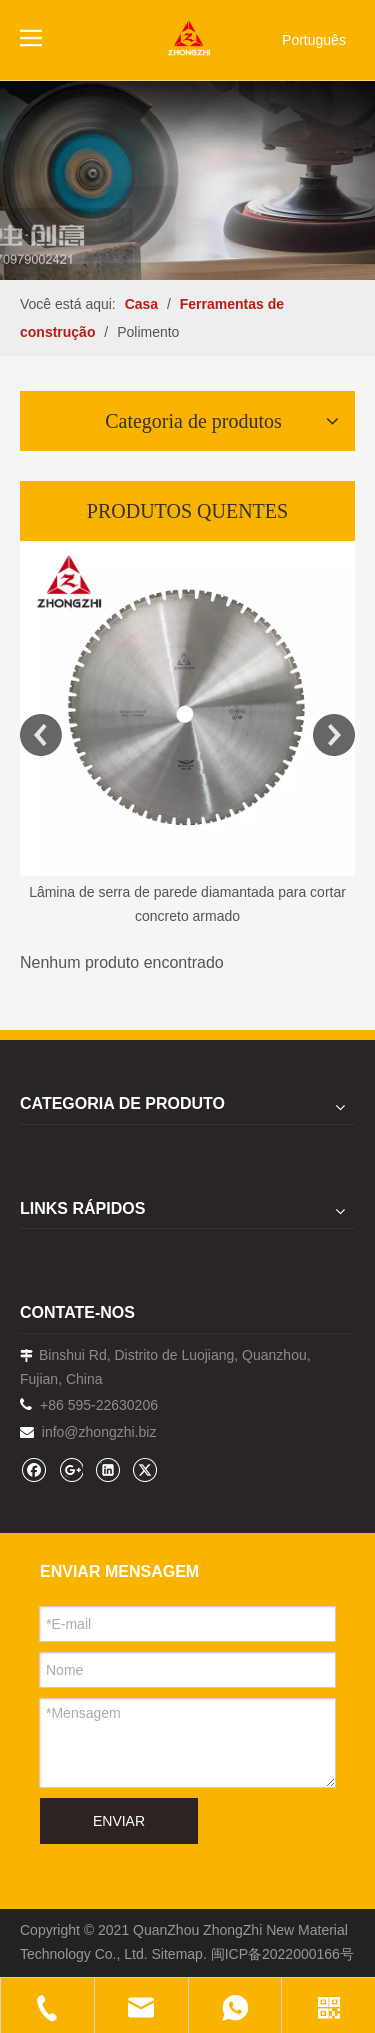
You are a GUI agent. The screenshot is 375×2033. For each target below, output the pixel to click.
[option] (187, 735)
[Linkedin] (107, 1469)
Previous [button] (41, 735)
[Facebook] (33, 1469)
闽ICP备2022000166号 (282, 1954)
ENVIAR (119, 1821)
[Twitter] (144, 1469)
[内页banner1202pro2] (187, 180)
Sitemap (177, 1954)
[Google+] (70, 1469)
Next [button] (334, 735)
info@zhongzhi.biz (99, 1432)
